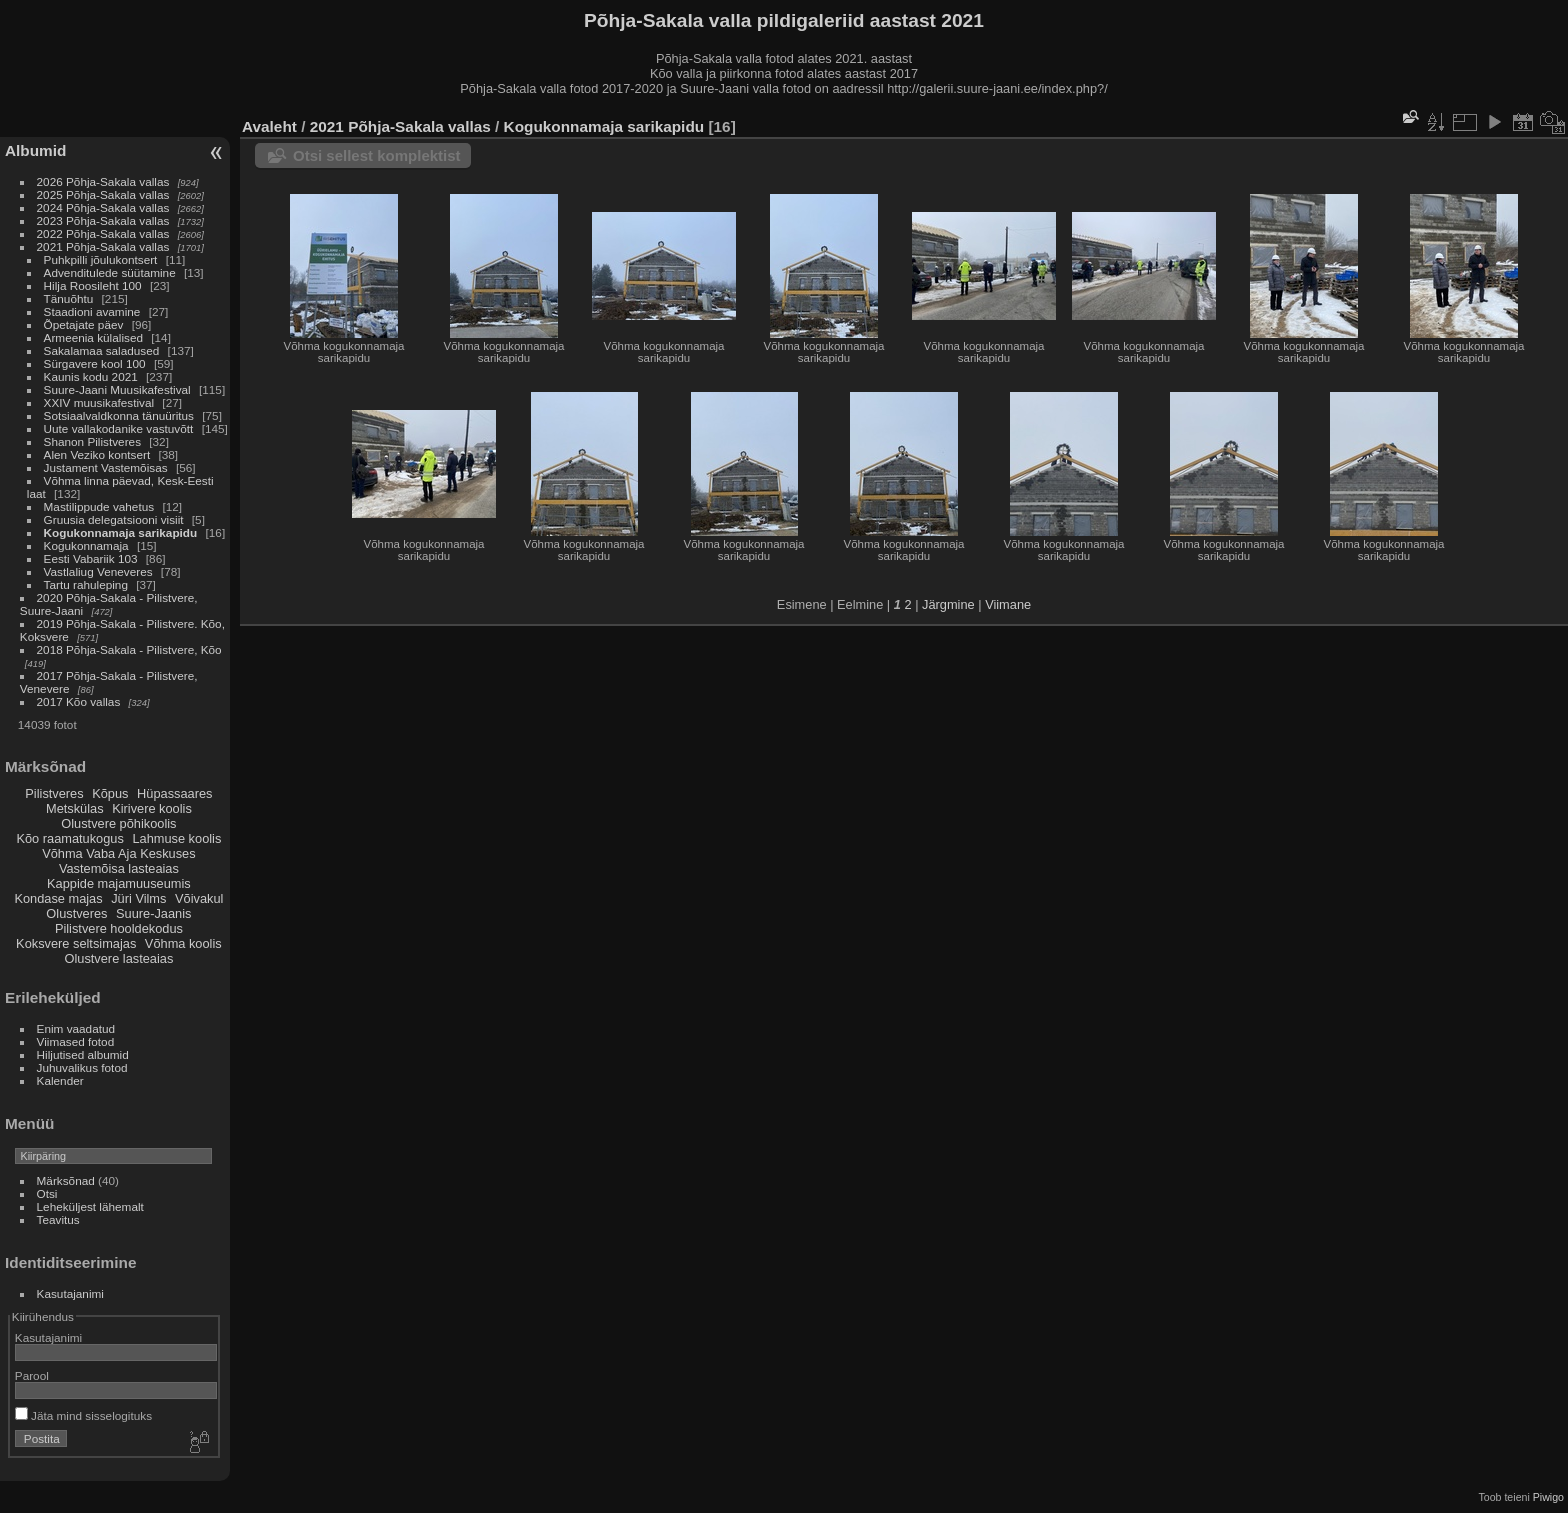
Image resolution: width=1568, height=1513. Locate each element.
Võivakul (199, 898)
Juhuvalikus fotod (82, 1067)
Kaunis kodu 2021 (91, 376)
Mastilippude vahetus (99, 506)
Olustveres (76, 913)
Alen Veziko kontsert (97, 454)
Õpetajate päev (84, 324)
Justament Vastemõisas (106, 467)
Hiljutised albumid (83, 1054)
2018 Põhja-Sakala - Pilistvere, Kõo (129, 649)
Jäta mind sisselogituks (83, 1415)
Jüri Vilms (138, 898)
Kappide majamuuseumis (119, 883)
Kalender (60, 1080)
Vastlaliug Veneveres (98, 571)
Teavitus (58, 1219)
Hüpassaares (174, 793)
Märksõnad (66, 1180)
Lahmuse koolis (176, 838)
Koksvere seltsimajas (76, 943)
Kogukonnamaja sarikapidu (121, 532)
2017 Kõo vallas (79, 701)
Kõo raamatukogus (69, 838)
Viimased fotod (76, 1041)
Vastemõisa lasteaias (119, 868)
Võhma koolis (183, 943)
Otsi (47, 1193)
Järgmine (948, 604)
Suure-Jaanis (153, 913)
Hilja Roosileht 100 (93, 285)
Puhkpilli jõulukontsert (101, 259)
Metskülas (75, 808)
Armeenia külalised (93, 337)
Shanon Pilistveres (92, 441)
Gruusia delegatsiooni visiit (114, 519)
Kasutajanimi (70, 1293)
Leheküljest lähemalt (90, 1206)
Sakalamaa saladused (103, 350)
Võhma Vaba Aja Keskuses (118, 853)
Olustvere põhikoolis (118, 823)
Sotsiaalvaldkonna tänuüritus (119, 415)
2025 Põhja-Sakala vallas (103, 194)
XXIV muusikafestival (99, 402)
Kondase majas (58, 898)
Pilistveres (54, 793)
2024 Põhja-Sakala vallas (103, 207)
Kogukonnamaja (86, 545)
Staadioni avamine (92, 311)
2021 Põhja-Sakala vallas (103, 246)
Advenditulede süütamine (110, 272)
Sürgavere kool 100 (95, 363)
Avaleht (269, 126)
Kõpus (110, 793)
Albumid (35, 150)
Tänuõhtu (69, 298)
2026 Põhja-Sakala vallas (103, 181)
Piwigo (1548, 1497)
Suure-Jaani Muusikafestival (117, 389)
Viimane (1008, 604)
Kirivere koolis (152, 808)
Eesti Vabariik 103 (91, 558)
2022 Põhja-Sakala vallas (103, 233)
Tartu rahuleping (86, 584)
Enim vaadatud (76, 1028)
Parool (32, 1375)
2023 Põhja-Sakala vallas (103, 220)
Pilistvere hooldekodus (119, 928)
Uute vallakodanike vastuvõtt (119, 428)
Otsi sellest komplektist (377, 155)
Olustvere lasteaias (118, 958)
